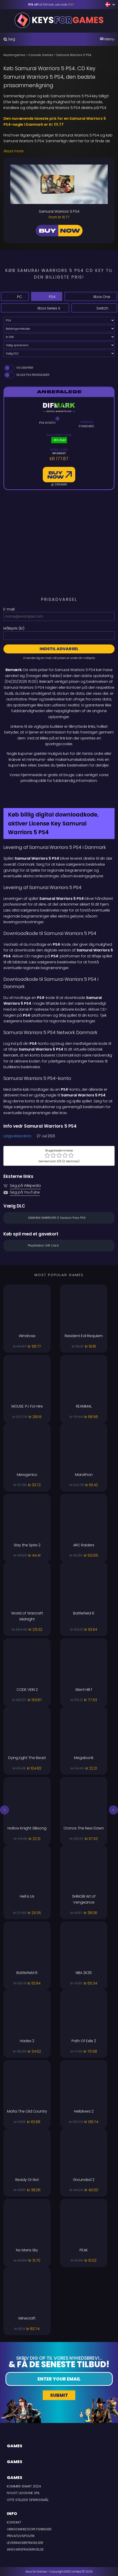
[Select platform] (59, 320)
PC (15, 296)
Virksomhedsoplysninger (29, 2529)
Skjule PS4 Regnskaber (26, 375)
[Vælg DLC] (59, 353)
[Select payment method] (59, 328)
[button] (4, 1810)
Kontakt (14, 2522)
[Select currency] (59, 336)
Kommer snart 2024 (24, 2486)
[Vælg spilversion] (59, 345)
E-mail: (9, 609)
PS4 (46, 296)
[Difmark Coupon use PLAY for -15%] (59, 794)
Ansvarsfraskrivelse (25, 2549)
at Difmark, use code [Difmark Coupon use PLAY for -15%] (51, 4)
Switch (94, 307)
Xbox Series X (35, 307)
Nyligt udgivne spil (23, 2492)
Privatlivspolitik (21, 2535)
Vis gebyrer (18, 368)
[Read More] (59, 151)
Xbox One (90, 296)
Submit (59, 2395)
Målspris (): (14, 628)
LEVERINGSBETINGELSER (25, 2542)
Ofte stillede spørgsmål (28, 2499)
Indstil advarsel (59, 649)
